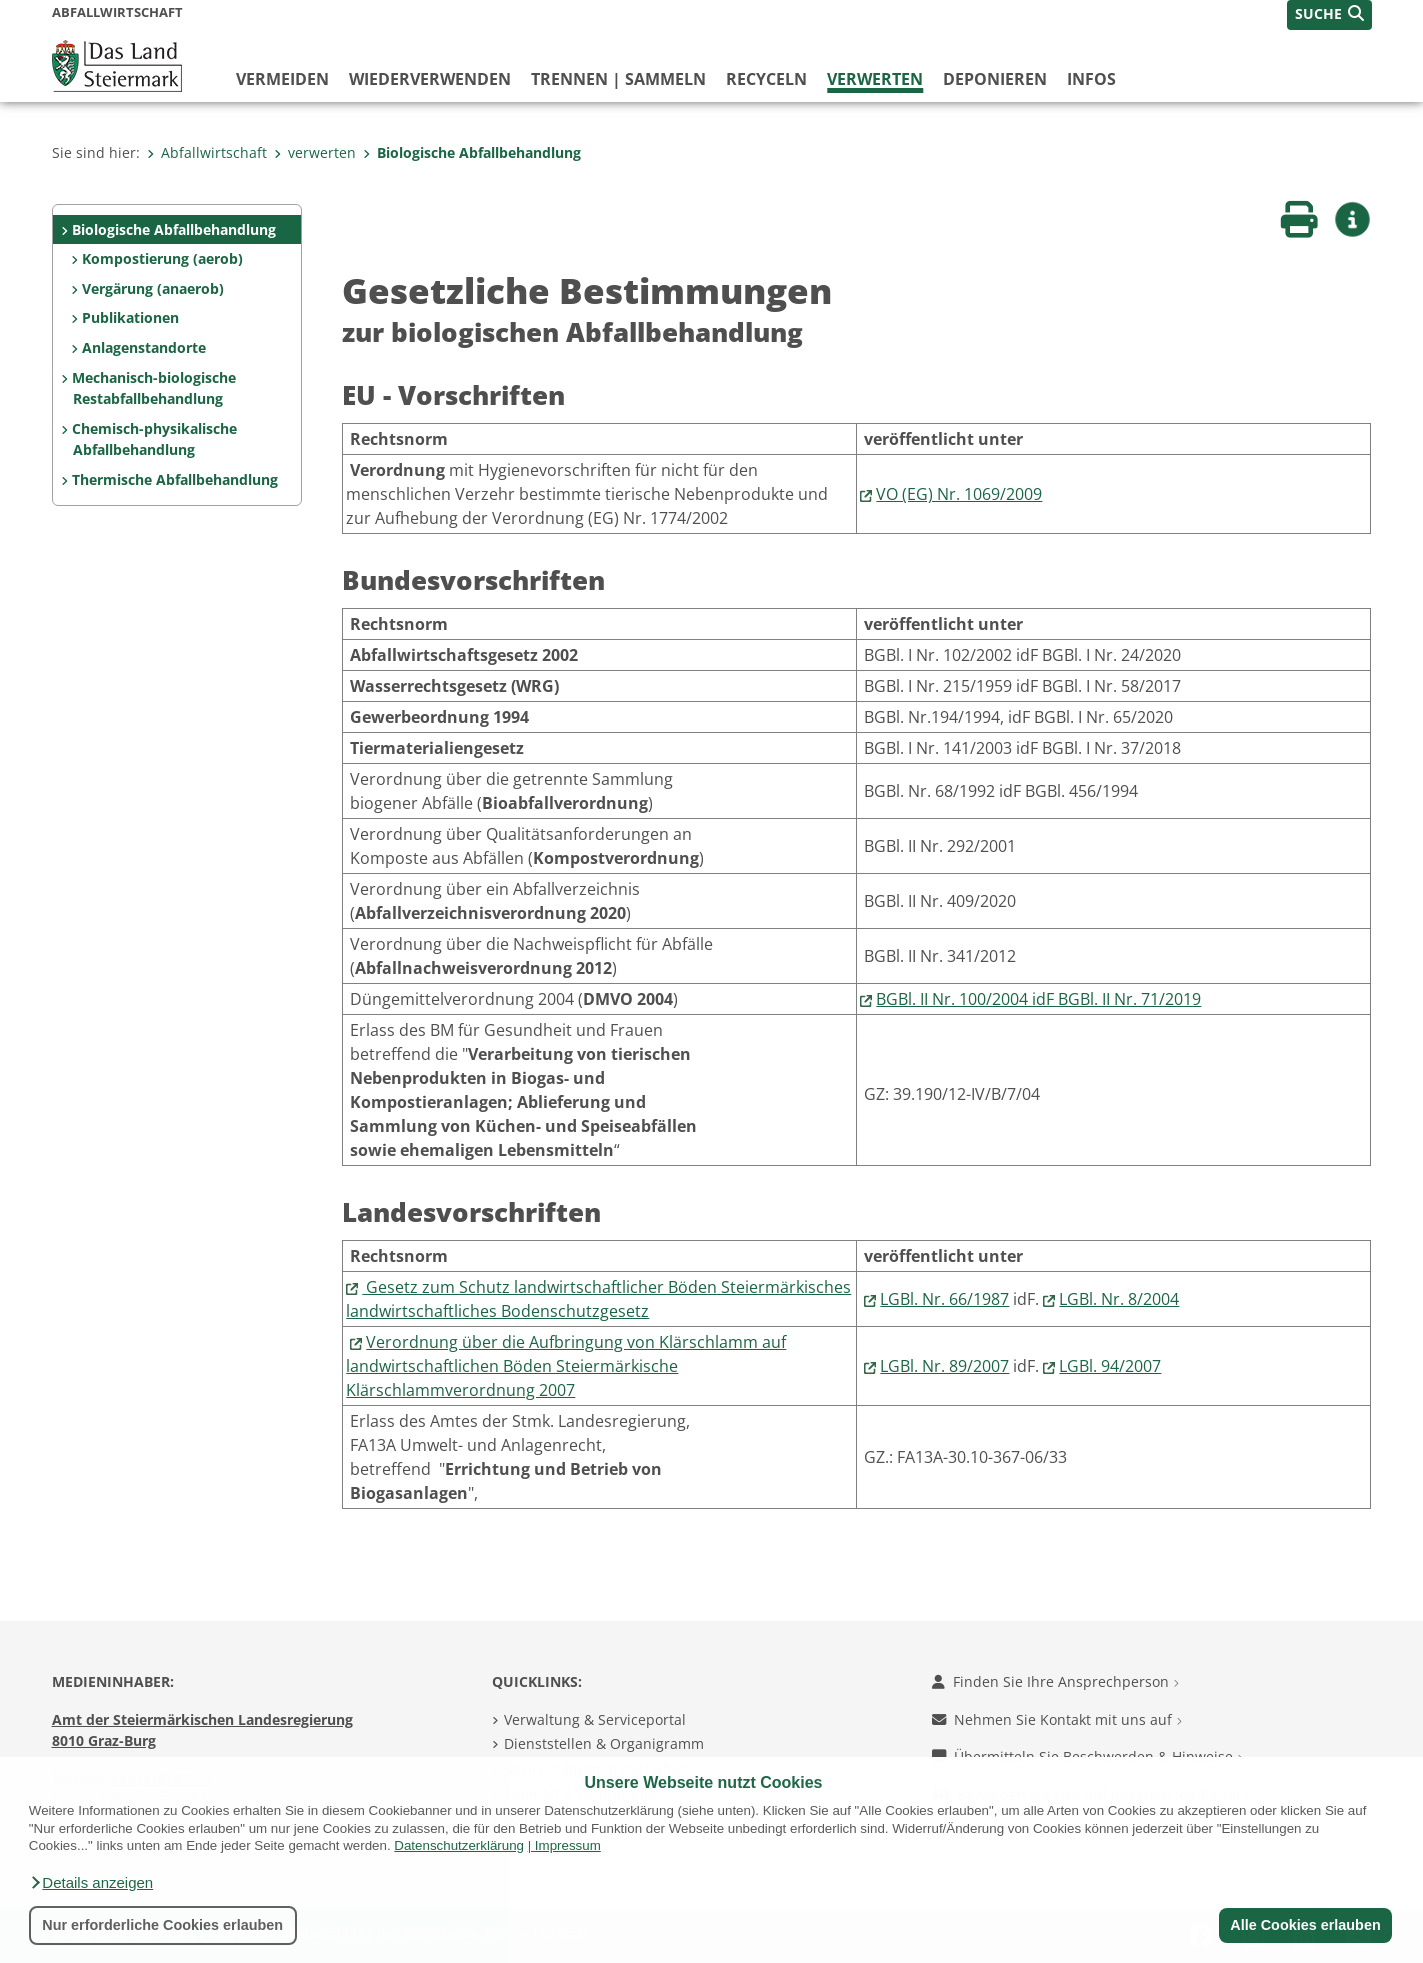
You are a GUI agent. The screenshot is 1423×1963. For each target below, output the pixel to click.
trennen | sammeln (618, 79)
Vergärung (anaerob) (153, 288)
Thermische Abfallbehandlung (175, 479)
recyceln (766, 79)
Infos (1091, 79)
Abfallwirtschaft (207, 152)
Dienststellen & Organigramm (604, 1743)
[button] (91, 1883)
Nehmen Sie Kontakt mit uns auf (1057, 1719)
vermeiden (282, 79)
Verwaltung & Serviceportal (595, 1719)
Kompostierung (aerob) (162, 258)
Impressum (568, 1845)
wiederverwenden (430, 79)
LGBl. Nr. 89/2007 (944, 1366)
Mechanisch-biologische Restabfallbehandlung (154, 388)
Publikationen (130, 317)
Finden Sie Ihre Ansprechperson (1055, 1681)
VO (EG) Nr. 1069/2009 (959, 494)
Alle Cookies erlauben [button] (1305, 1925)
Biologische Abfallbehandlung (472, 152)
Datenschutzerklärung (459, 1845)
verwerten (875, 79)
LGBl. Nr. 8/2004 (1119, 1299)
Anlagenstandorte (144, 347)
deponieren (995, 79)
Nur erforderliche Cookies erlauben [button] (162, 1925)
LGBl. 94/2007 (1110, 1366)
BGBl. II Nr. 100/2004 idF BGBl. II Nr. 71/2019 (1038, 999)
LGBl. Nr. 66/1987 (944, 1299)
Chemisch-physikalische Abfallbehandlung (154, 439)
